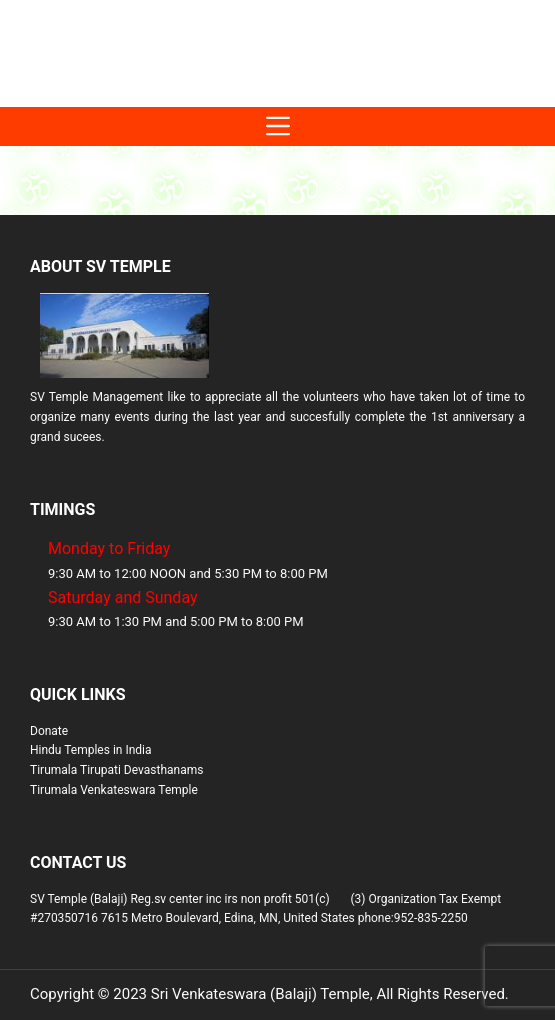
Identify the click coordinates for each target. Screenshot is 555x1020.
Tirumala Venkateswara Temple (114, 790)
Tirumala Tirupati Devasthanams (116, 770)
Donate (49, 731)
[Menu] (277, 126)
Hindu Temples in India (91, 750)
